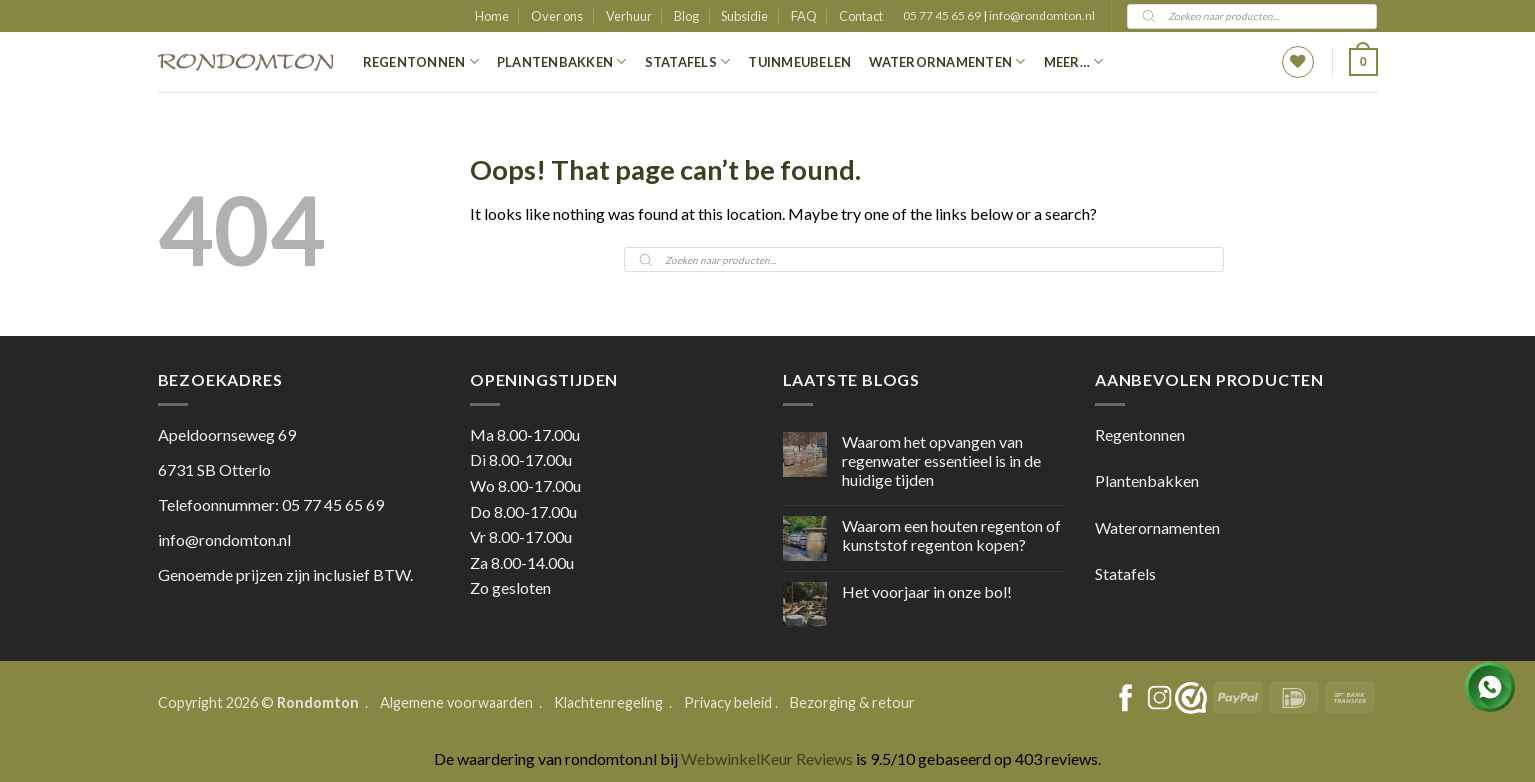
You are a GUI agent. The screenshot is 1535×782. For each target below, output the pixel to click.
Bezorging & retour (852, 702)
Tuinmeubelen (799, 62)
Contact (861, 16)
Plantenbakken (562, 61)
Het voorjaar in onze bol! (927, 591)
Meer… (1074, 61)
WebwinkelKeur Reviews (767, 758)
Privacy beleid (728, 702)
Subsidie (744, 16)
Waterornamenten (947, 61)
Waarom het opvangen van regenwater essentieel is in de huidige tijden (941, 460)
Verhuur (629, 16)
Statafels (688, 61)
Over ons (557, 16)
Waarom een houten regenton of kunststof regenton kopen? (951, 535)
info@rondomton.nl (1042, 15)
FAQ (804, 16)
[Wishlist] (1298, 62)
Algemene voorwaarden (458, 702)
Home (492, 16)
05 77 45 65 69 (943, 15)
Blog (686, 16)
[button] (1363, 62)
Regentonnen (421, 61)
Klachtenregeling (608, 702)
